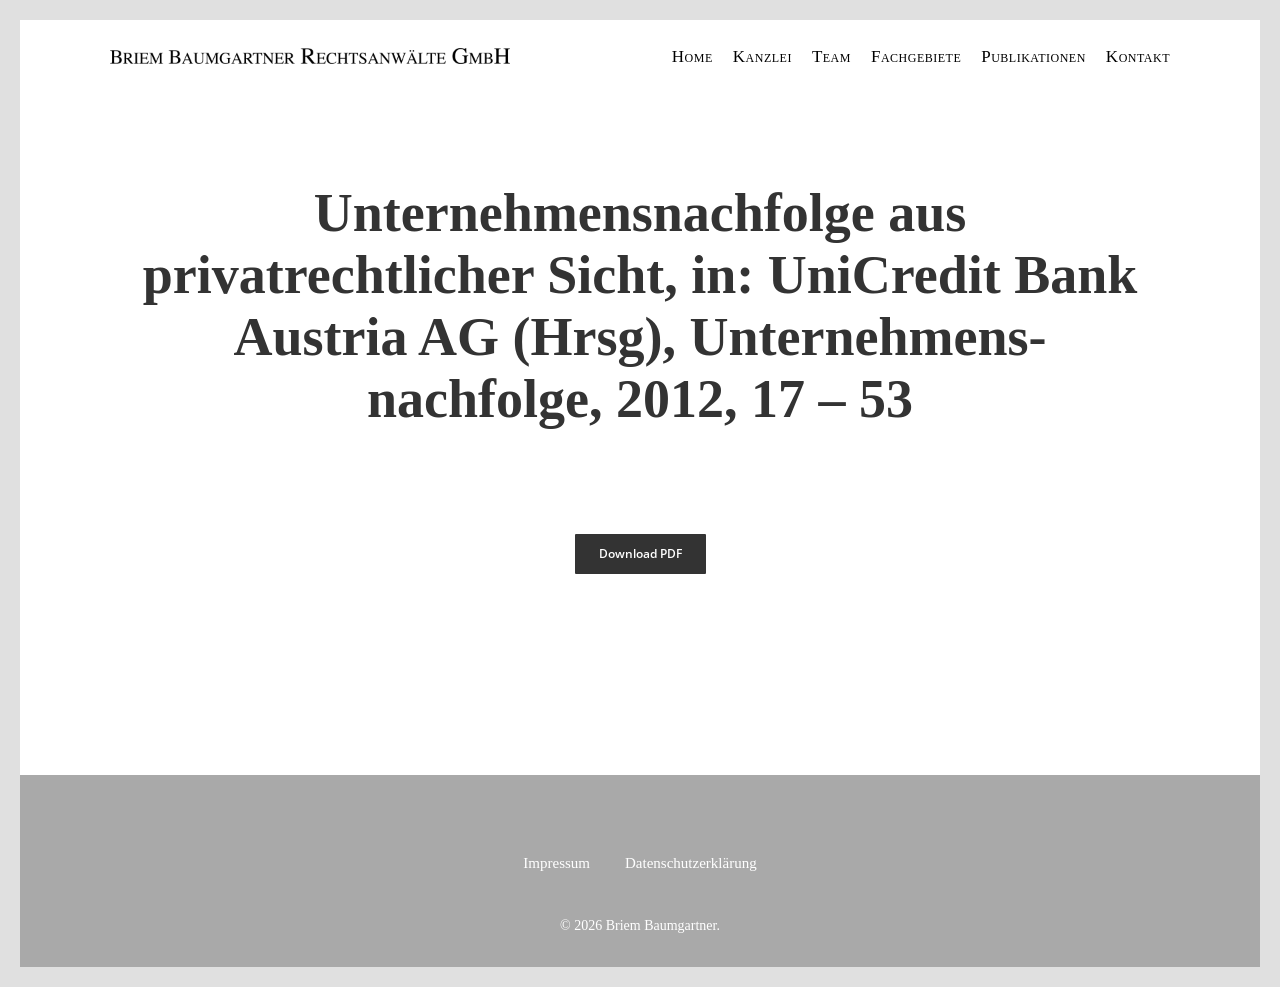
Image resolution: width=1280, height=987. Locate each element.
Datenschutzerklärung (691, 863)
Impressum (556, 863)
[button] (640, 554)
